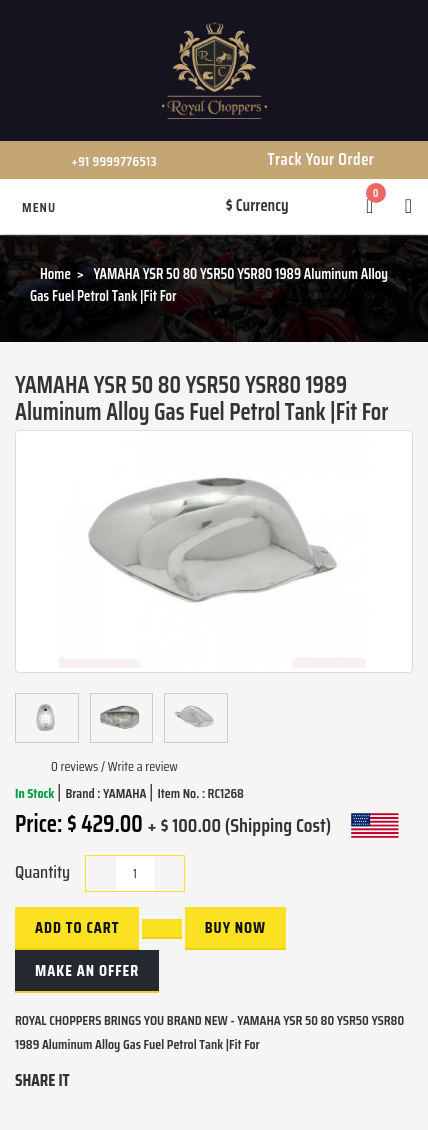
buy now (235, 927)
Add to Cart (77, 927)
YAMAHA (126, 793)
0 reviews (74, 766)
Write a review (143, 766)
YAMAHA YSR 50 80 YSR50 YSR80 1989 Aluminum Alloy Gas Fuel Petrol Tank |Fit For (209, 284)
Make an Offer (87, 970)
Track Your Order (320, 159)
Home (55, 274)
